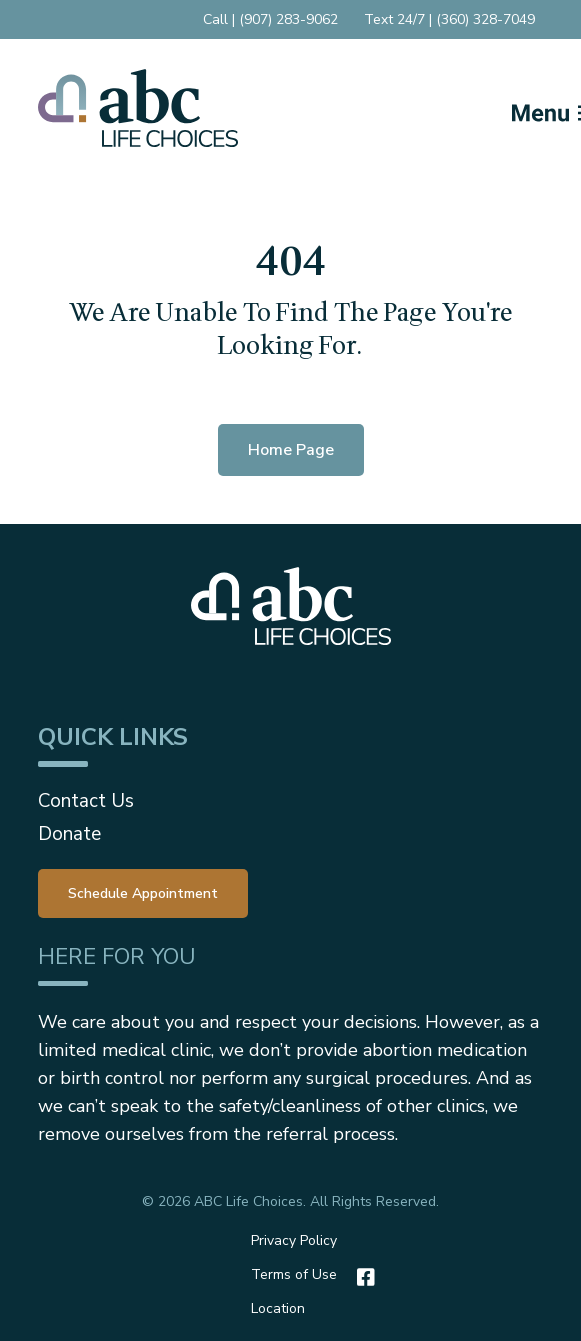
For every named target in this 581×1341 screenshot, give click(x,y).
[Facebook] (361, 1277)
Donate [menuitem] (69, 834)
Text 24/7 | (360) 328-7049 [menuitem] (449, 19)
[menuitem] (143, 892)
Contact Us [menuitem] (86, 801)
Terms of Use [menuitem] (294, 1274)
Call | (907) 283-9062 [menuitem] (270, 19)
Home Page (291, 450)
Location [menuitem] (278, 1308)
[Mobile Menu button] (523, 108)
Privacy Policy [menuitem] (294, 1240)
